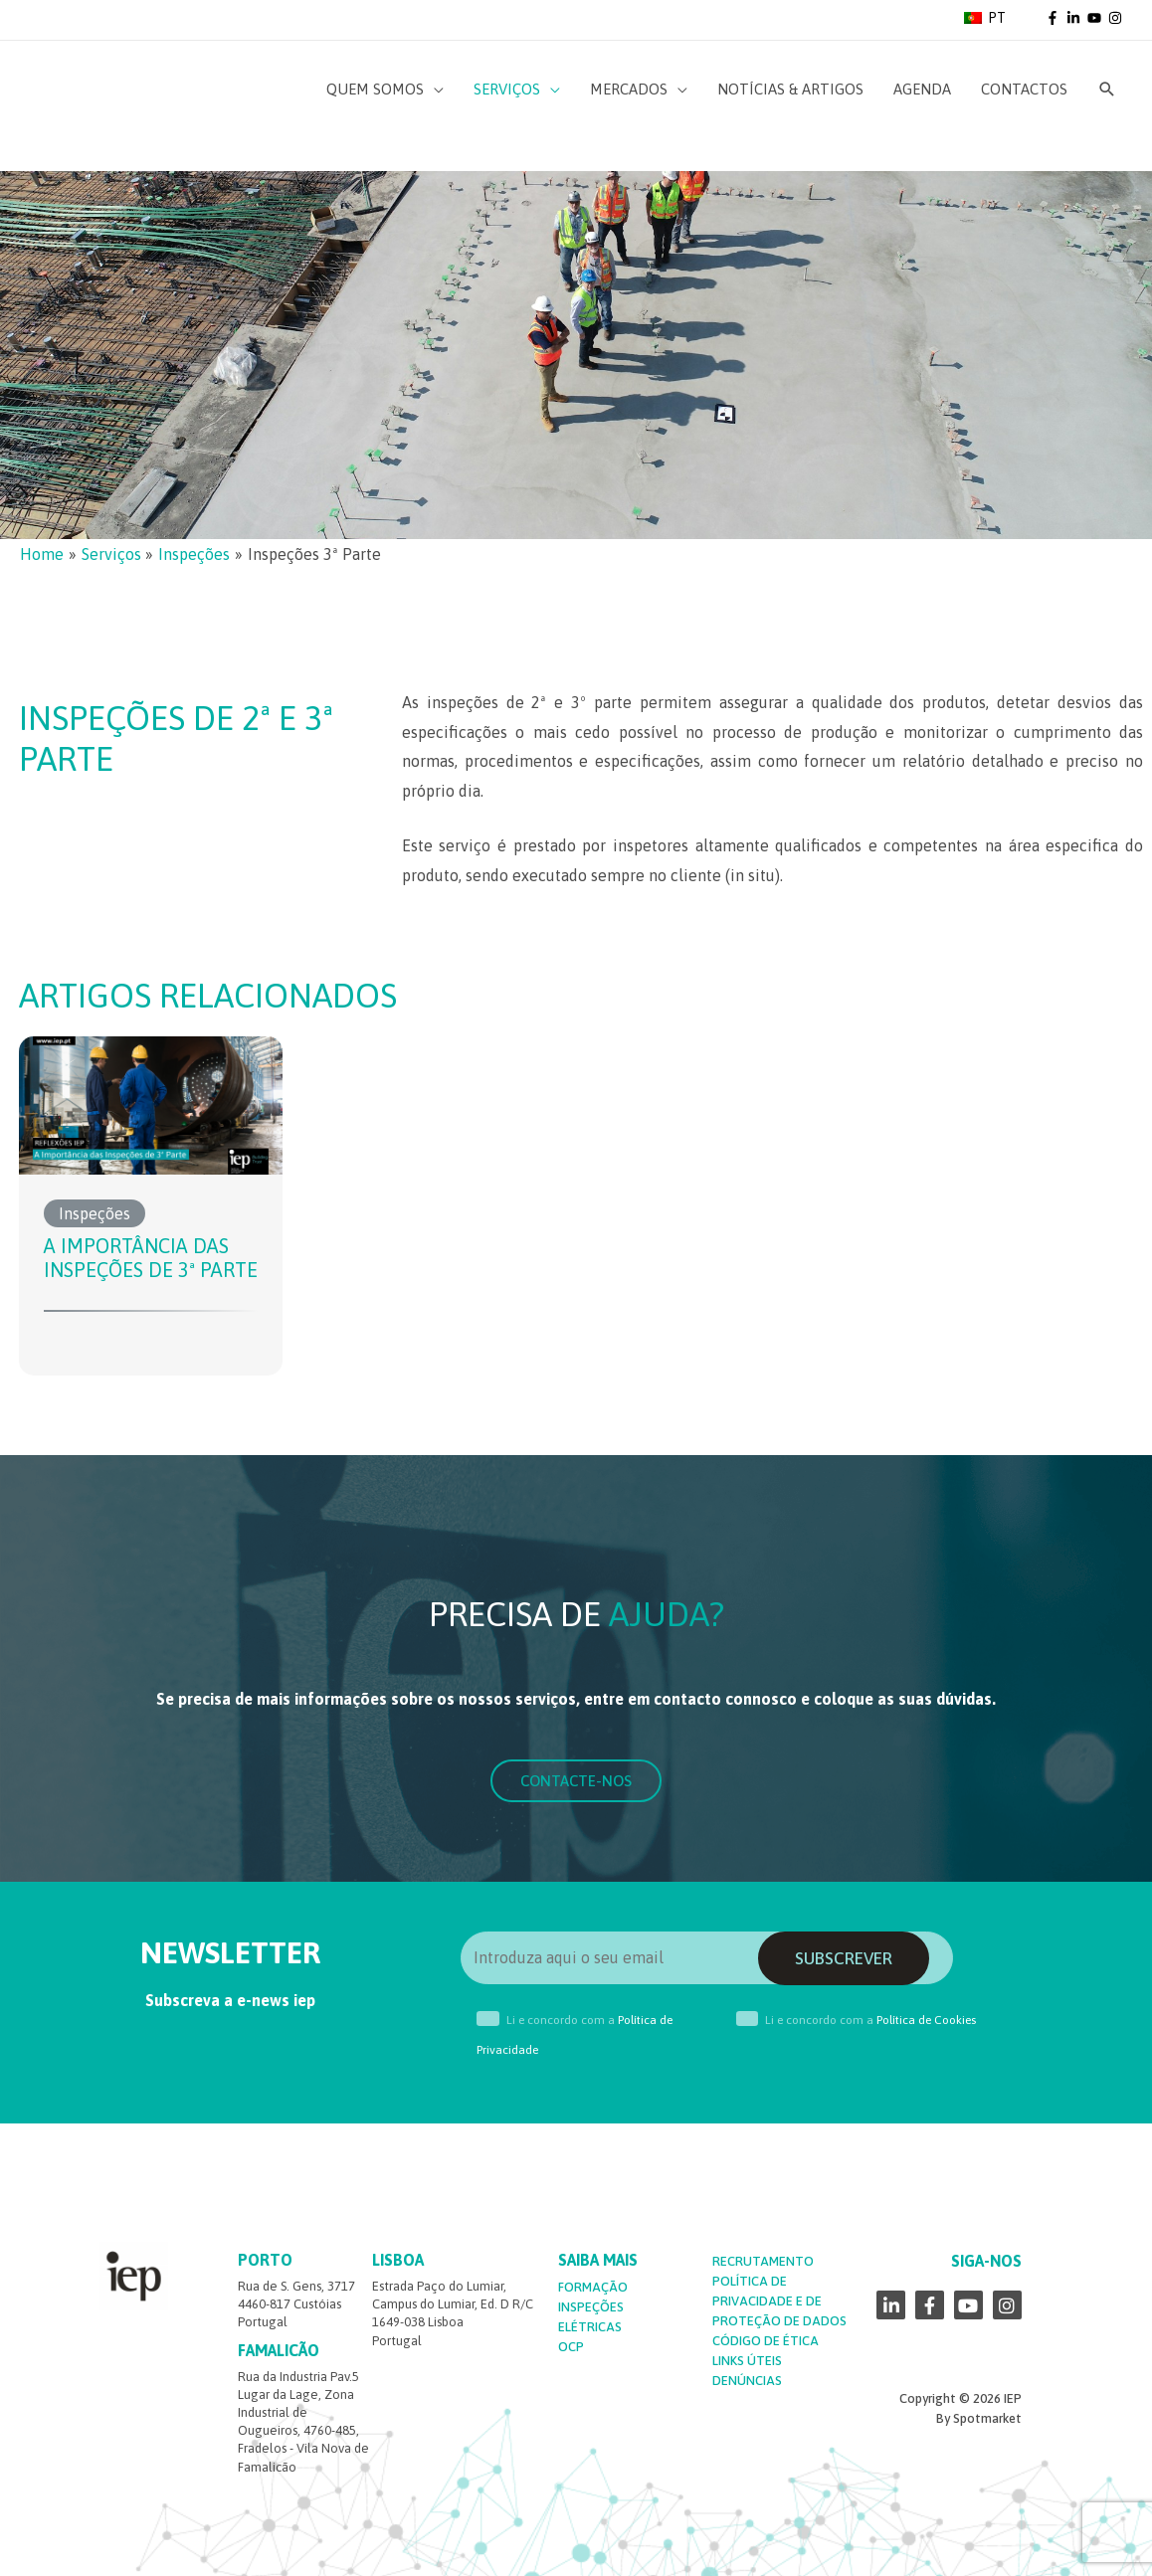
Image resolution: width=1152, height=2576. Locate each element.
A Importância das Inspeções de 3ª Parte (151, 1257)
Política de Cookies (926, 2020)
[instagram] (1116, 18)
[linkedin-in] (1075, 18)
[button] (576, 1780)
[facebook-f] (1054, 18)
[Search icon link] (1107, 89)
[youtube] (1096, 18)
